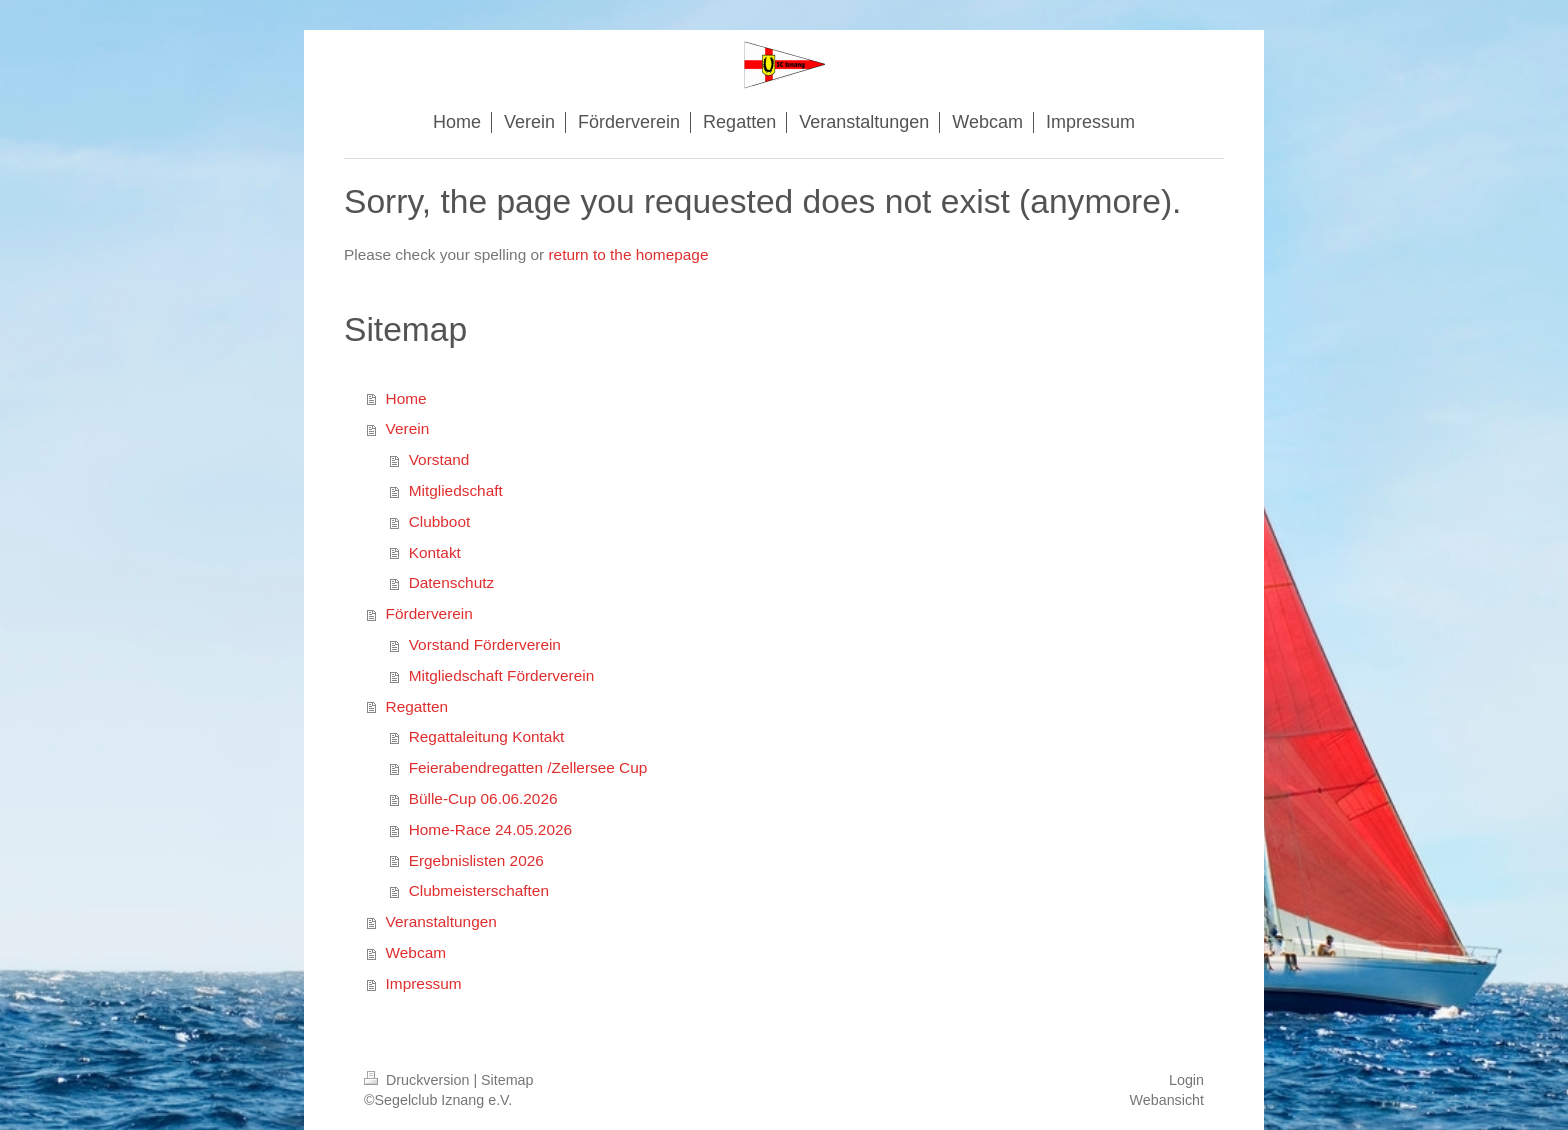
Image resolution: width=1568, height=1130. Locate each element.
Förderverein (429, 613)
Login (1186, 1080)
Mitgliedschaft (456, 490)
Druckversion (418, 1080)
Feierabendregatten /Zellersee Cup (528, 767)
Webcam (416, 952)
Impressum (424, 983)
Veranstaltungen (441, 921)
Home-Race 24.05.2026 (490, 829)
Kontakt (435, 552)
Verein (408, 428)
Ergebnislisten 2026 (476, 860)
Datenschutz (452, 582)
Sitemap (507, 1080)
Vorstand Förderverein (485, 644)
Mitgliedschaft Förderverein (502, 675)
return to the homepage (628, 254)
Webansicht (1167, 1100)
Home (406, 398)
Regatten (417, 706)
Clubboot (440, 521)
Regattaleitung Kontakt (487, 736)
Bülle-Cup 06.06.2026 (483, 798)
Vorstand (439, 459)
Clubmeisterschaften (479, 890)
